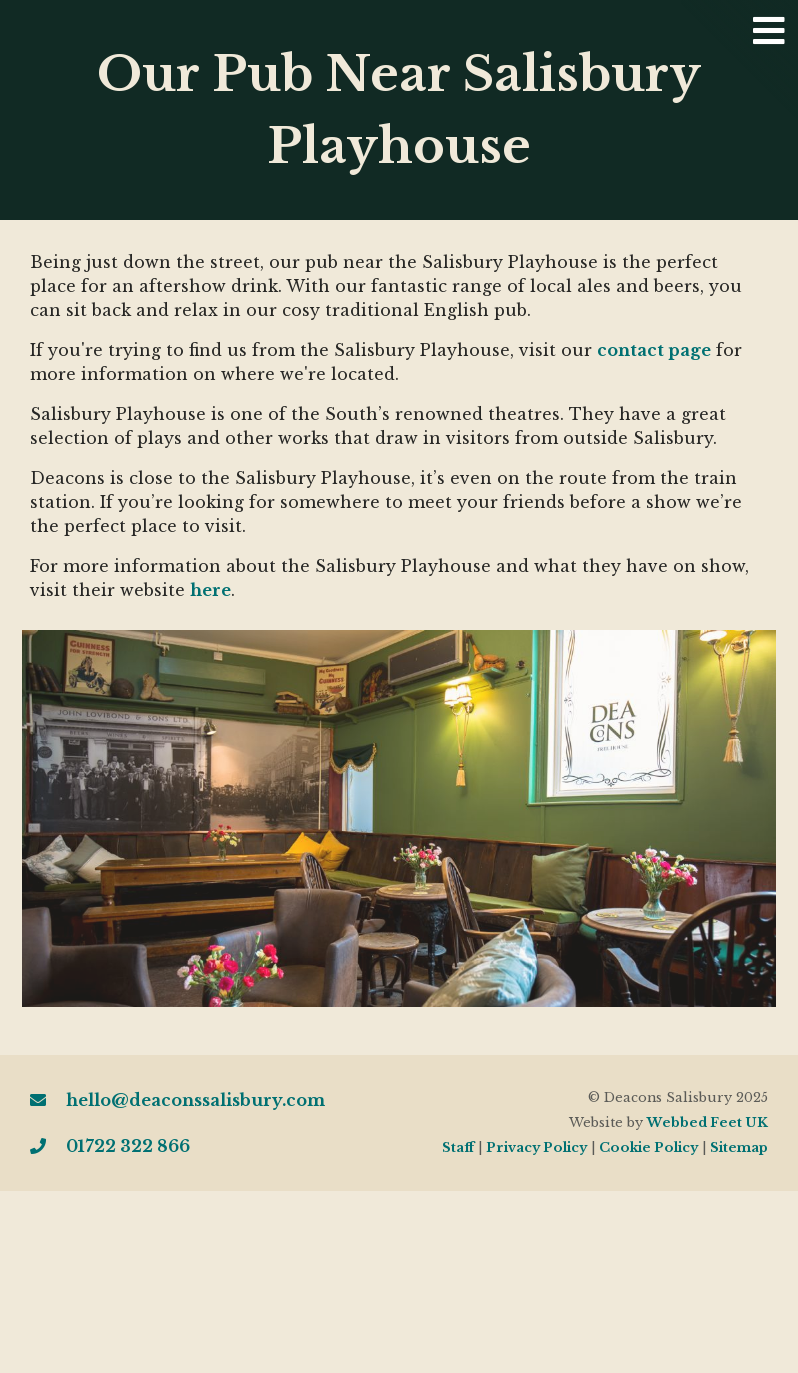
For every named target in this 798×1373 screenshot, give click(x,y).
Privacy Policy (536, 1147)
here (210, 590)
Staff (458, 1147)
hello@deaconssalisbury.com (177, 1100)
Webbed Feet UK (707, 1122)
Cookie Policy (648, 1147)
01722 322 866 (110, 1146)
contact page (654, 350)
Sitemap (739, 1147)
